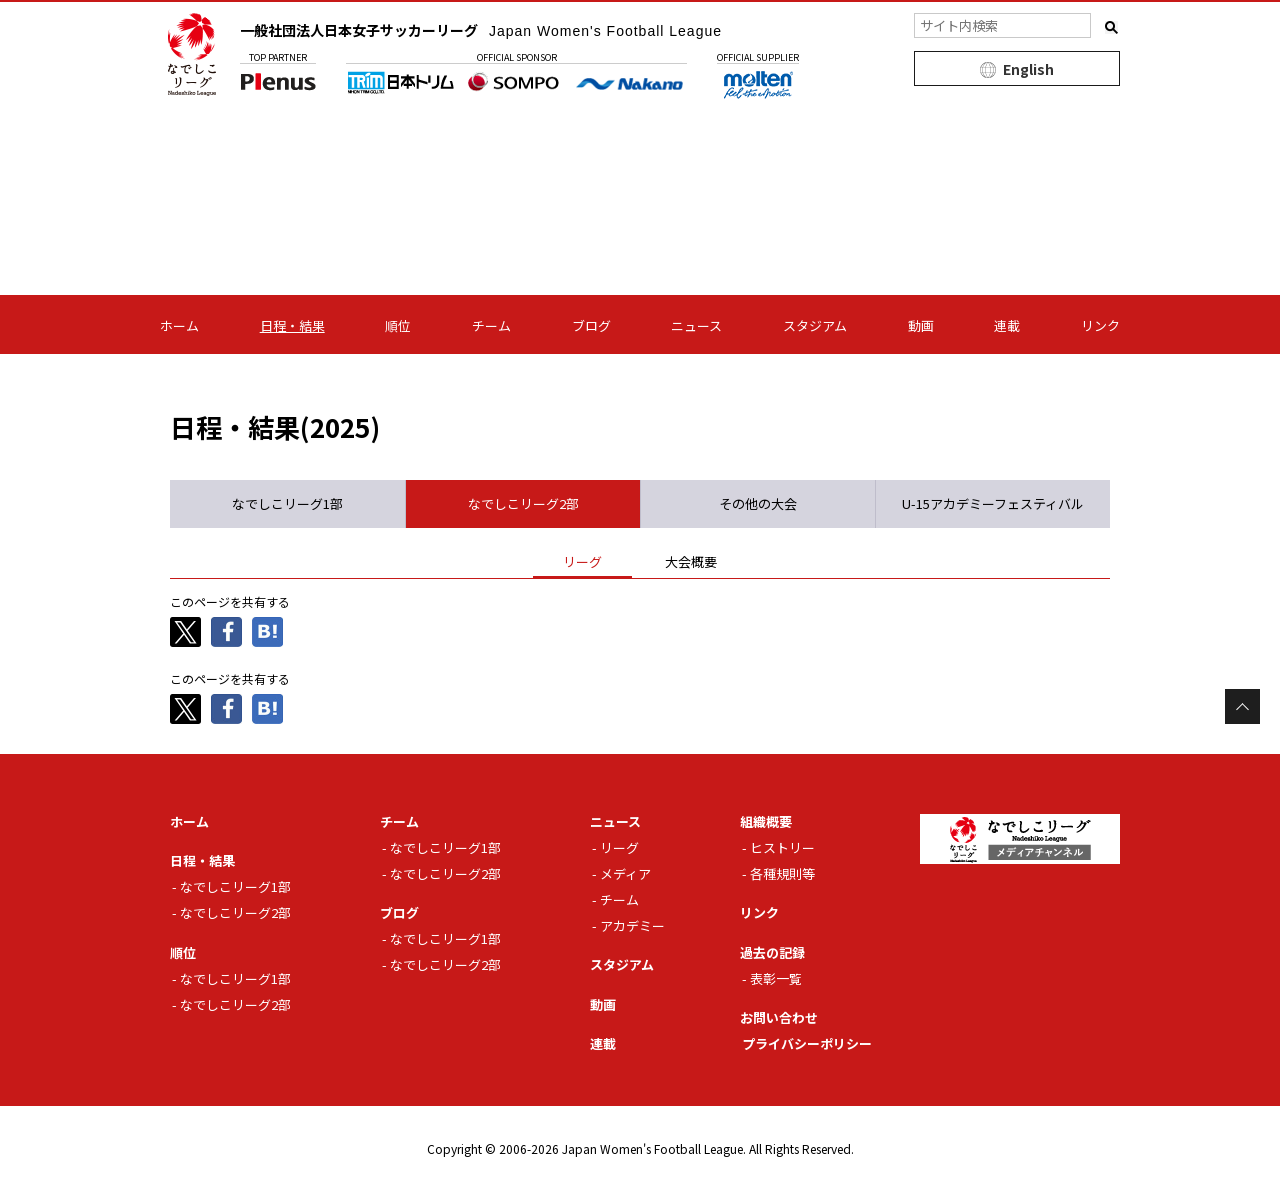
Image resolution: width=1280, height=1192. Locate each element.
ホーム (179, 325)
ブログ (591, 325)
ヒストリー (782, 847)
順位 (398, 325)
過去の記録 (772, 952)
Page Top (1242, 706)
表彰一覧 (776, 978)
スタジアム (815, 325)
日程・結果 (292, 325)
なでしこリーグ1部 (235, 886)
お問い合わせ (779, 1017)
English (1028, 69)
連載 (1007, 325)
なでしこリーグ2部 (235, 912)
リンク (1100, 325)
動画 (921, 325)
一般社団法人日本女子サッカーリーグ (481, 30)
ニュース (696, 325)
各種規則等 (782, 873)
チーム (491, 325)
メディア (625, 873)
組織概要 (766, 821)
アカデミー (632, 925)
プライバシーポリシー (807, 1043)
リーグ (619, 847)
